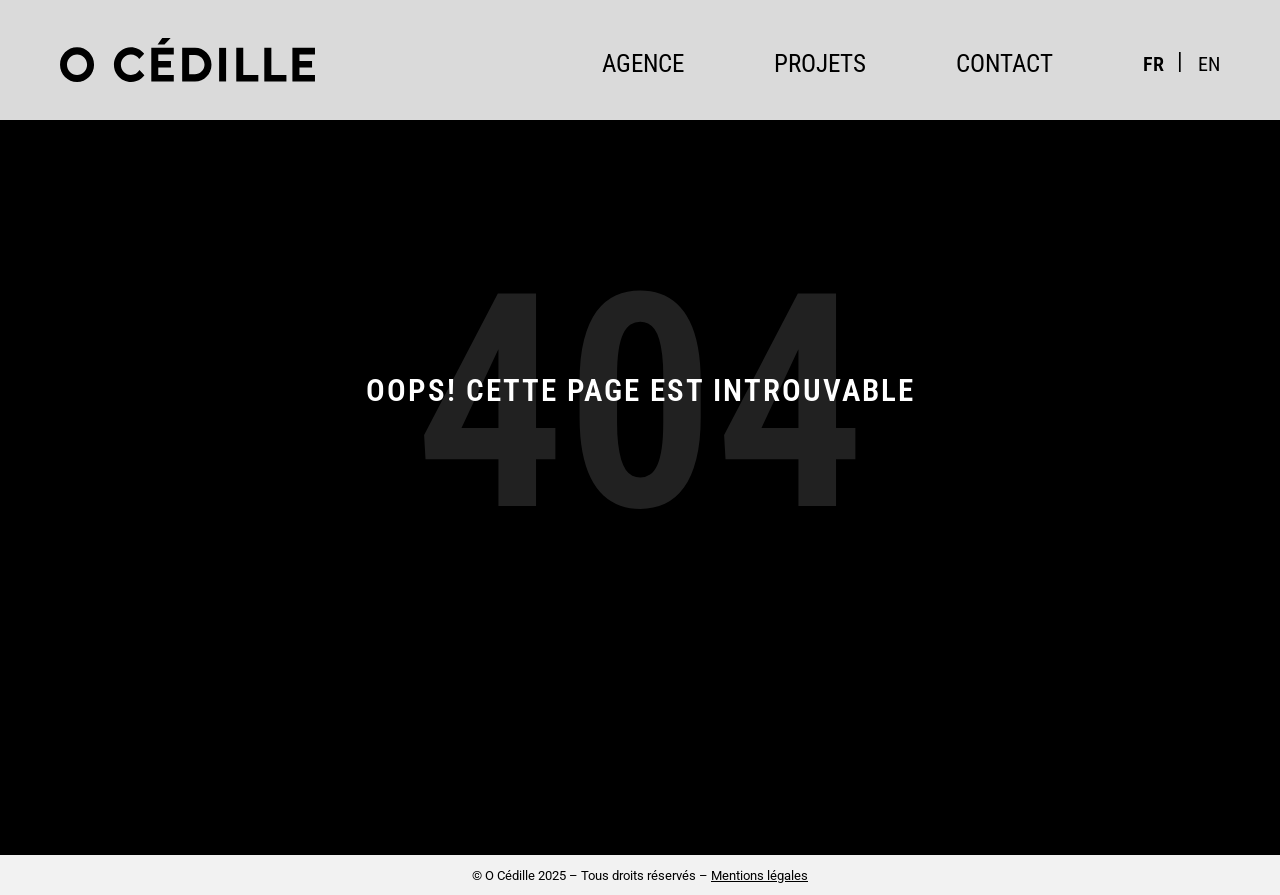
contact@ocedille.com (849, 799)
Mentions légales (759, 875)
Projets (820, 63)
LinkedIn (1192, 795)
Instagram (1112, 795)
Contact (1004, 63)
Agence (643, 63)
